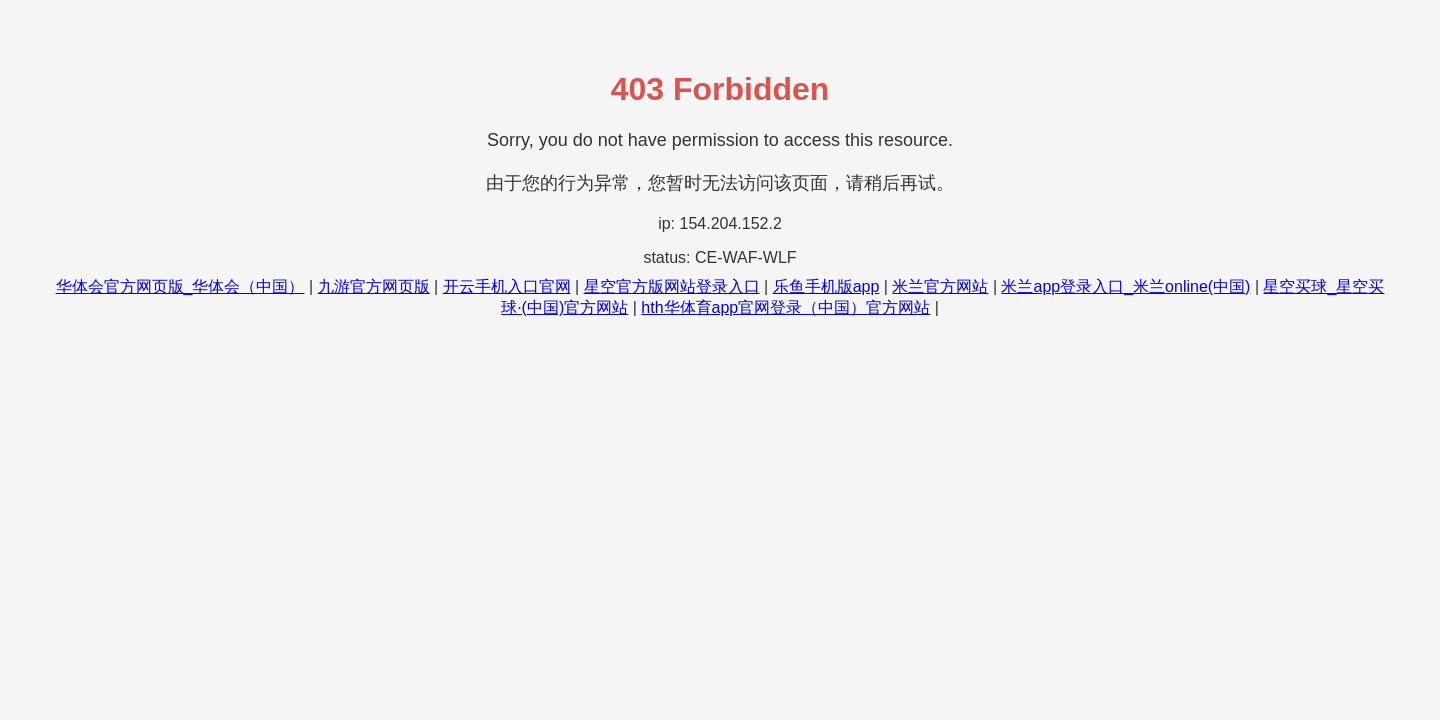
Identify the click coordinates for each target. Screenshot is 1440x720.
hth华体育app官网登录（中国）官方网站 (785, 307)
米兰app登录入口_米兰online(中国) (1125, 286)
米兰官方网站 (940, 286)
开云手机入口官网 (507, 286)
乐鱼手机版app (826, 286)
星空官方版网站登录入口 (672, 286)
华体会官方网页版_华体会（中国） (180, 286)
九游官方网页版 (374, 286)
